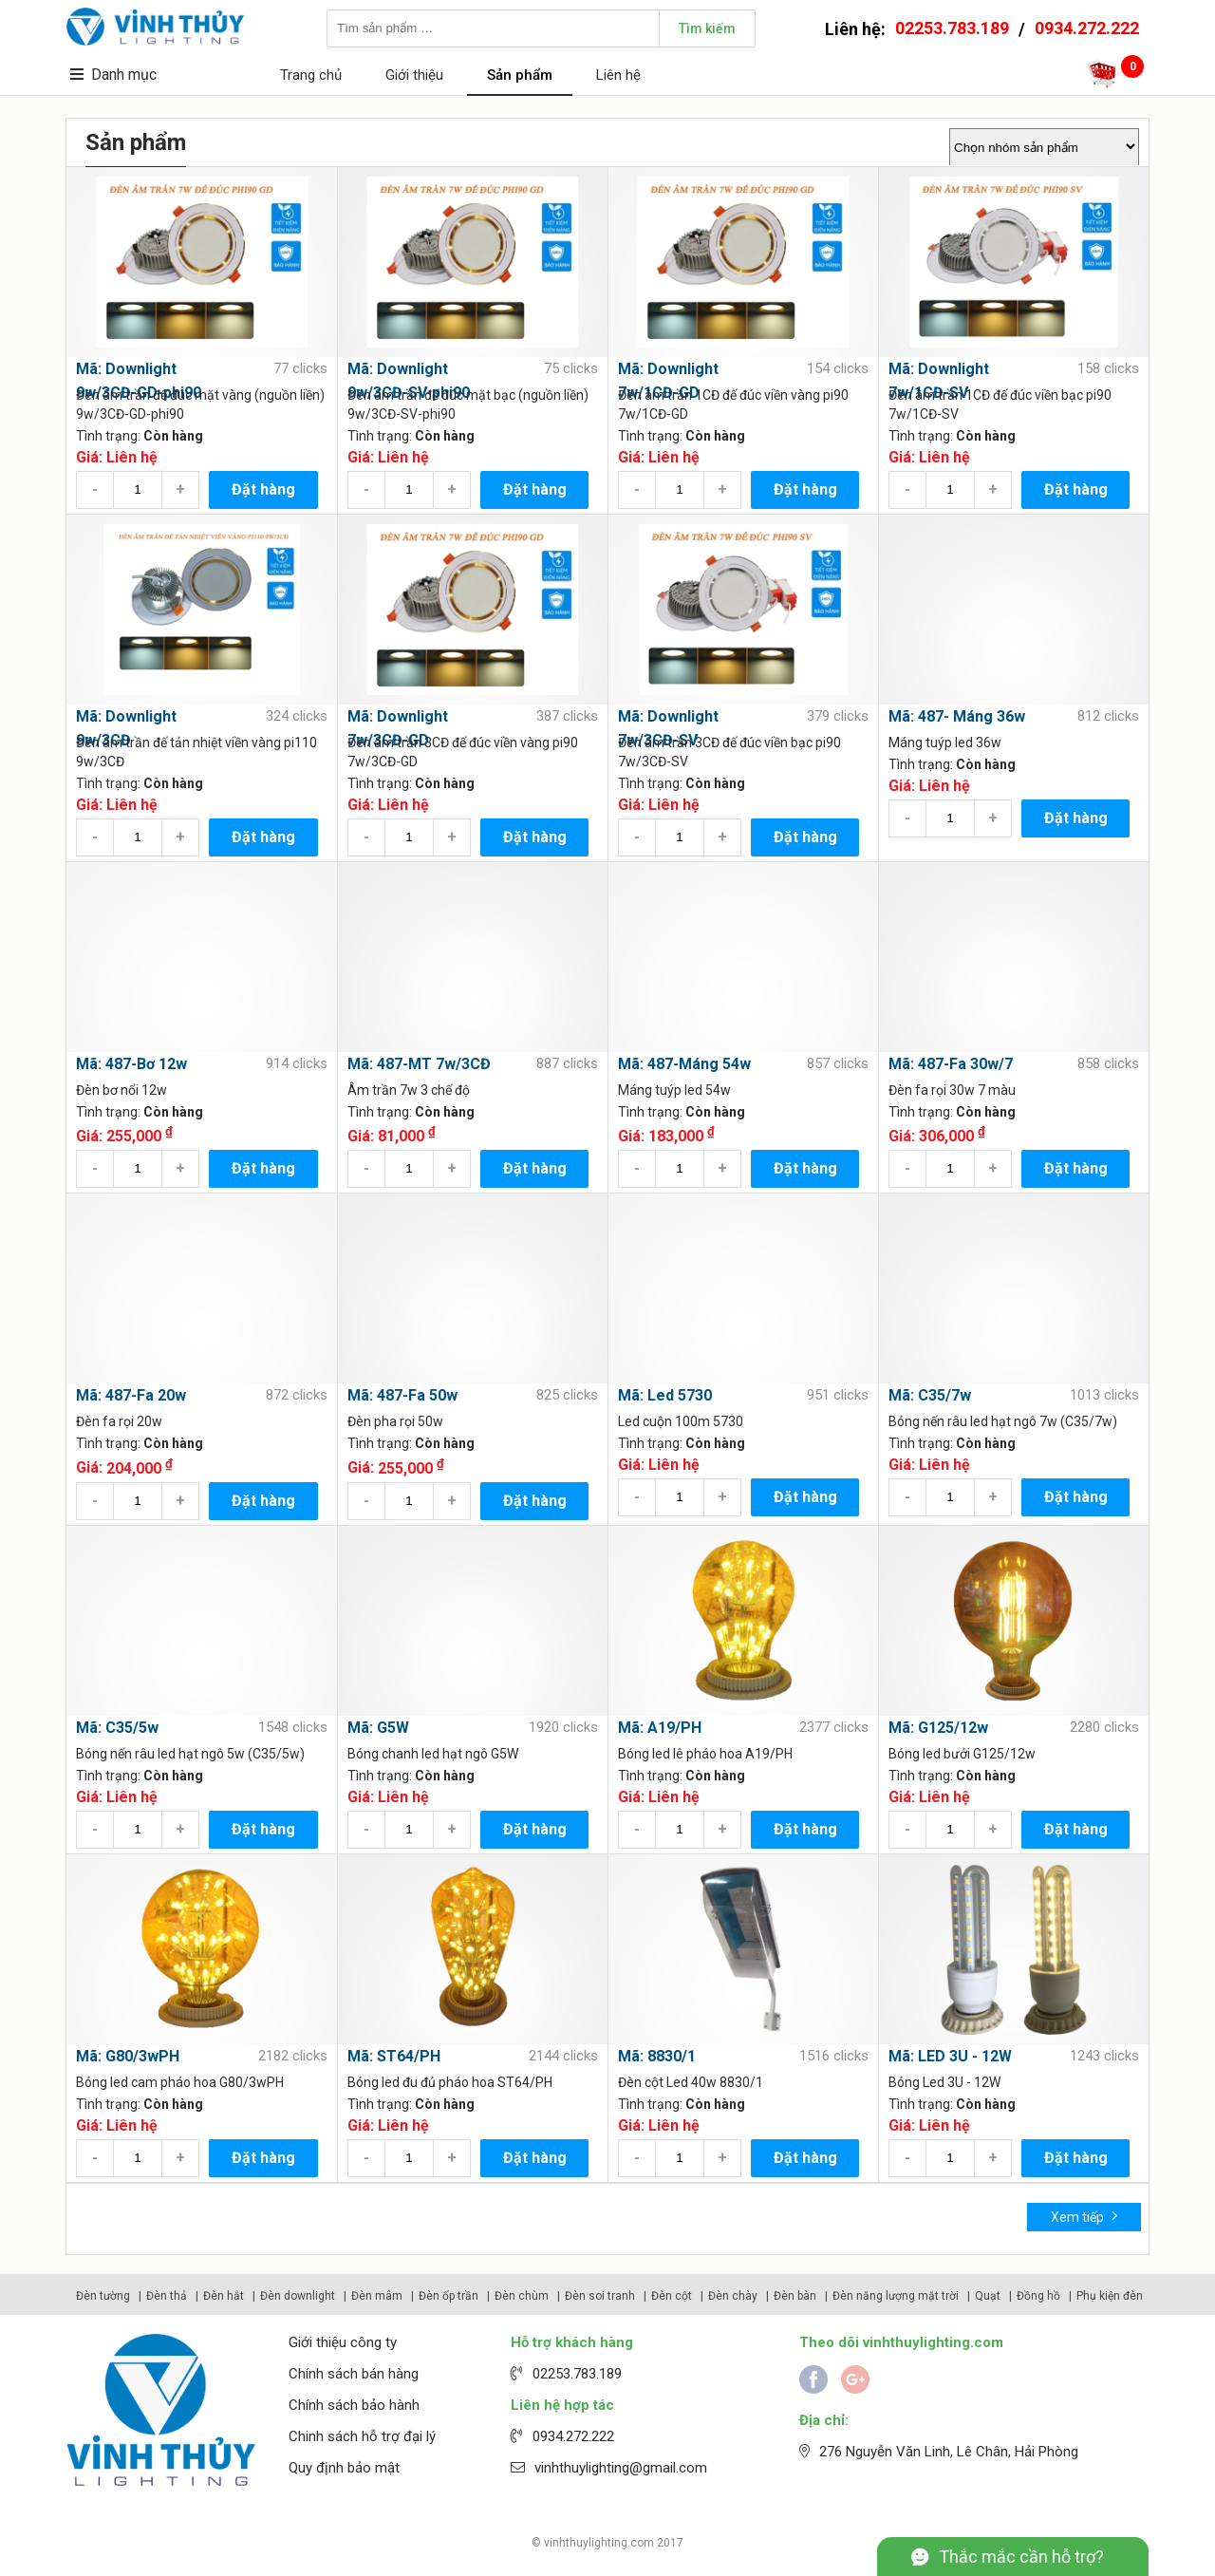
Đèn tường (103, 2296)
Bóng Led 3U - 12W (944, 2082)
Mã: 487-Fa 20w (131, 1395)
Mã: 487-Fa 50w (402, 1395)
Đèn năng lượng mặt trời (895, 2296)
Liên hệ (618, 75)
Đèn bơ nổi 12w (121, 1090)
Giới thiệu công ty (343, 2342)
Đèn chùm (522, 2296)
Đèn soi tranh (600, 2296)
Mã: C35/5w (117, 1728)
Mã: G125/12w (938, 1728)
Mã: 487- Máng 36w (956, 716)
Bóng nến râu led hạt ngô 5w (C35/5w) (190, 1753)
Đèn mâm (376, 2296)
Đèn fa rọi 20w (119, 1421)
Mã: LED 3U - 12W (950, 2056)
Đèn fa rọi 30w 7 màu (952, 1090)
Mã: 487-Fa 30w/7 (950, 1064)
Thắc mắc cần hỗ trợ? (1021, 2557)
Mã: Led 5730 (665, 1395)
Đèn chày (732, 2296)
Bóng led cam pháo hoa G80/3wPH (180, 2082)
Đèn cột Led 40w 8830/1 (690, 2082)
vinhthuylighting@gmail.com (620, 2467)
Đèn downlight (297, 2296)
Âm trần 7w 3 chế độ (408, 1090)
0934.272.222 (1087, 28)
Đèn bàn (795, 2296)
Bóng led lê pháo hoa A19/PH (705, 1753)
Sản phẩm (519, 75)
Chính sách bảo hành (354, 2405)
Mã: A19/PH (659, 1728)
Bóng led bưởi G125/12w (962, 1753)
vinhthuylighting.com (599, 2542)
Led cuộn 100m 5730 (680, 1421)
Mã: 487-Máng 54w (684, 1064)
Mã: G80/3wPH (127, 2056)
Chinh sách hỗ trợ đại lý (362, 2436)
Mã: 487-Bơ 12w (131, 1064)
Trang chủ (311, 75)
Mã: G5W (378, 1728)
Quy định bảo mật (344, 2467)
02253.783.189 (952, 28)
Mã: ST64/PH (393, 2056)
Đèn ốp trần (448, 2296)
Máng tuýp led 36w (944, 742)
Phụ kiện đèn (1109, 2296)
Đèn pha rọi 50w (395, 1421)
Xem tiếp (1084, 2216)
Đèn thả (166, 2296)
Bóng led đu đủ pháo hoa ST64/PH (449, 2082)
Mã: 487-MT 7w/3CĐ (419, 1064)
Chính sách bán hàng (354, 2373)
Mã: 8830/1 (657, 2056)
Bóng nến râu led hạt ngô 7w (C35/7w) (1002, 1421)
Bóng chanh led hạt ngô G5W (432, 1753)
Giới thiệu (414, 75)
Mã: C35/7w (929, 1395)
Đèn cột (671, 2296)
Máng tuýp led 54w (674, 1090)
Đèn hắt (223, 2296)
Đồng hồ (1038, 2296)
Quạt (987, 2296)
